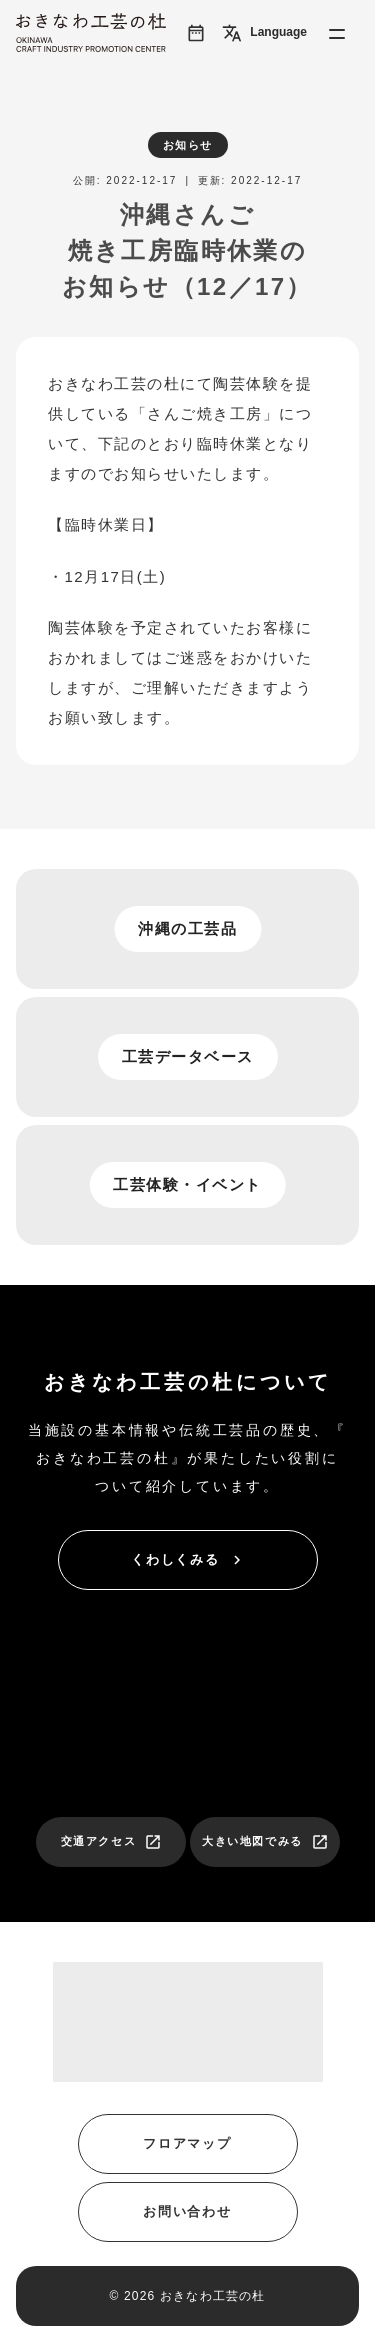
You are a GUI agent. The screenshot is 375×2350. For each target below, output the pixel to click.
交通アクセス (112, 1842)
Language (264, 33)
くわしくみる (189, 1560)
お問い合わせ (188, 2211)
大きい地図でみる (265, 1842)
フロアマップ (188, 2143)
